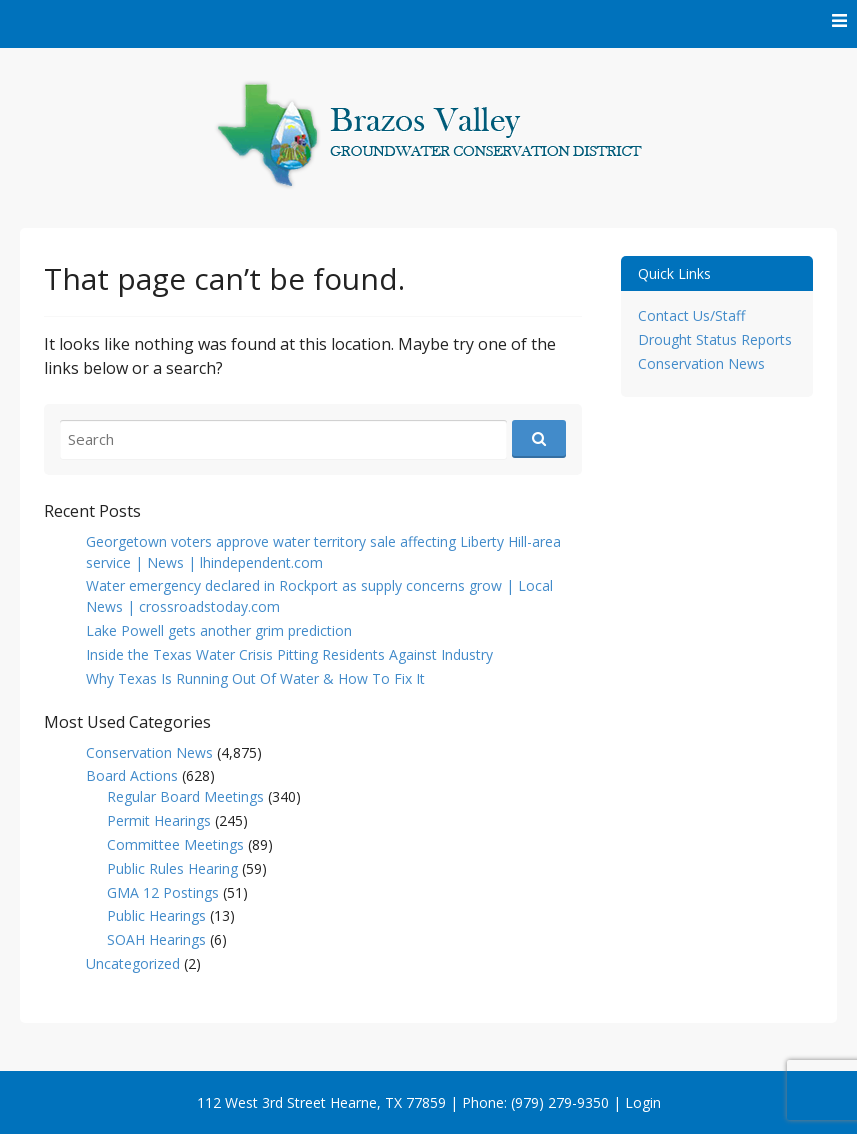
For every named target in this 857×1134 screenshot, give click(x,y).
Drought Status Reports (715, 339)
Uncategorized (133, 963)
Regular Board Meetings (185, 796)
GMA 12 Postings (163, 892)
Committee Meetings (175, 844)
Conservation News (149, 752)
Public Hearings (156, 915)
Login (643, 1102)
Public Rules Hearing (172, 868)
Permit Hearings (159, 820)
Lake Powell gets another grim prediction (219, 630)
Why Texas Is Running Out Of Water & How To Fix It (255, 678)
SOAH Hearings (156, 939)
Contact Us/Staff (691, 315)
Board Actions (132, 775)
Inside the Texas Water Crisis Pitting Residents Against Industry (289, 654)
